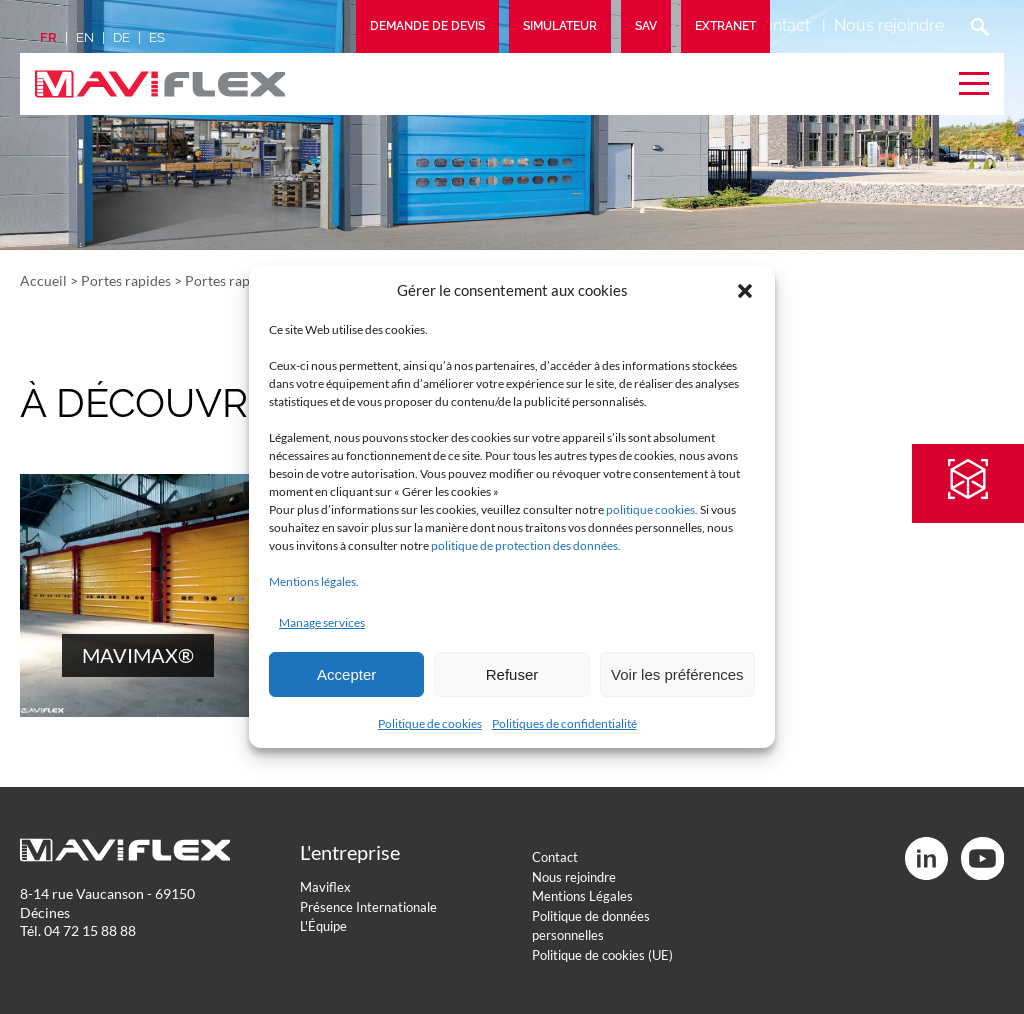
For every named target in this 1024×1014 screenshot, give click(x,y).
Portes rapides (126, 280)
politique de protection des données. (526, 545)
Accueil (43, 280)
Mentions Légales (582, 896)
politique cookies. (652, 509)
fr (48, 37)
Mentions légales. (314, 581)
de (121, 37)
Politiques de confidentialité (564, 723)
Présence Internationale (368, 907)
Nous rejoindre (889, 25)
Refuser (512, 674)
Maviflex (325, 887)
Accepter (346, 674)
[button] (745, 291)
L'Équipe (323, 926)
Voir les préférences (677, 674)
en (85, 37)
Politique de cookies (430, 723)
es (157, 37)
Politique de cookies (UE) (602, 955)
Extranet (725, 26)
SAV (646, 26)
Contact (781, 25)
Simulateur (560, 26)
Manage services (322, 622)
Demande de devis (427, 26)
